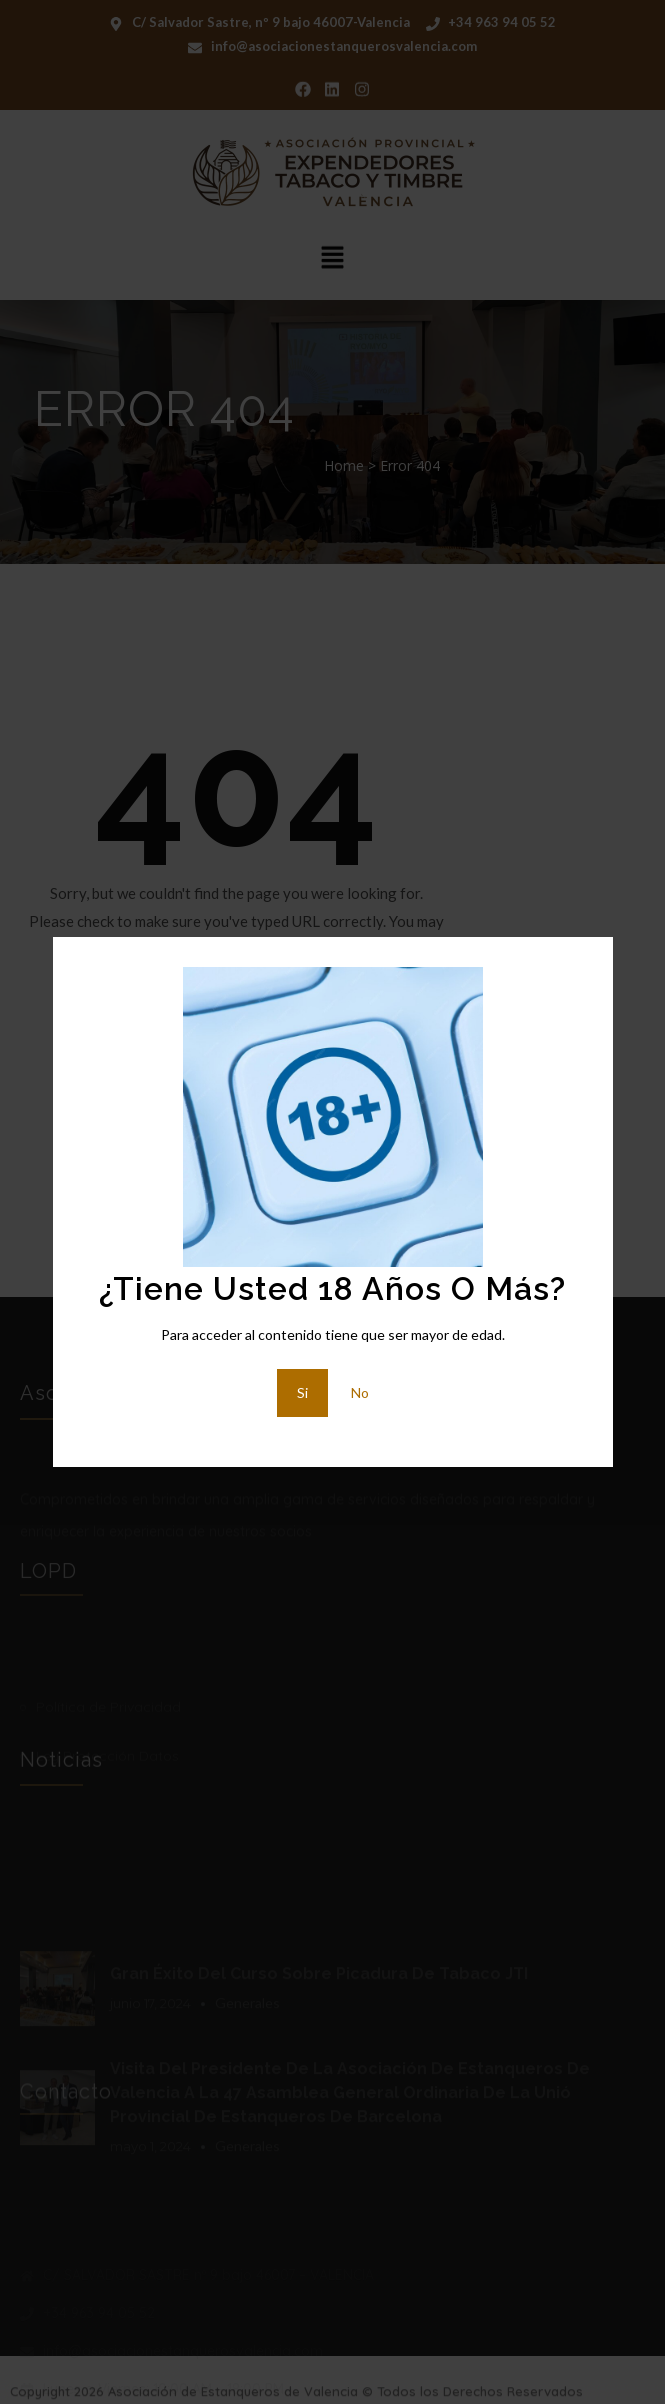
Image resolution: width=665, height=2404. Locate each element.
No (360, 1392)
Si (302, 1392)
